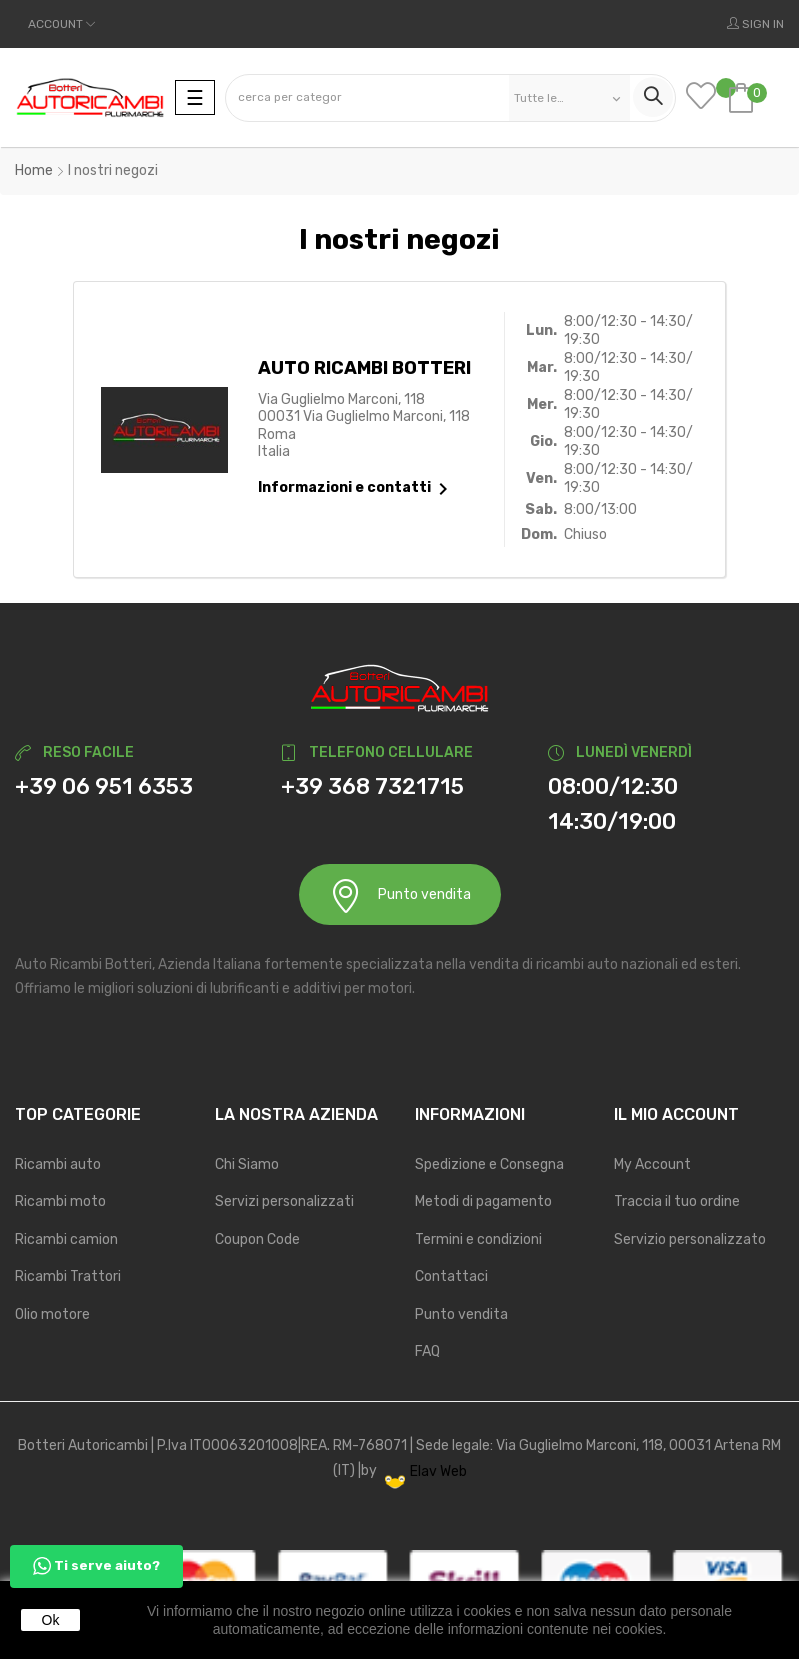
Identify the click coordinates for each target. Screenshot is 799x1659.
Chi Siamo (247, 1164)
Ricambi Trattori (68, 1276)
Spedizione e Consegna (489, 1164)
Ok (51, 1620)
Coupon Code (257, 1239)
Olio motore (52, 1314)
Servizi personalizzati (284, 1201)
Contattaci (451, 1276)
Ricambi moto (60, 1201)
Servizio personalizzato (690, 1239)
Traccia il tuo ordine (677, 1201)
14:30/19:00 (612, 821)
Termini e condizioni (478, 1239)
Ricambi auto (58, 1164)
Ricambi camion (66, 1239)
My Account (652, 1164)
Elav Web (426, 1471)
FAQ (427, 1351)
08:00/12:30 (613, 786)
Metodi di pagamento (483, 1201)
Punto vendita (400, 895)
